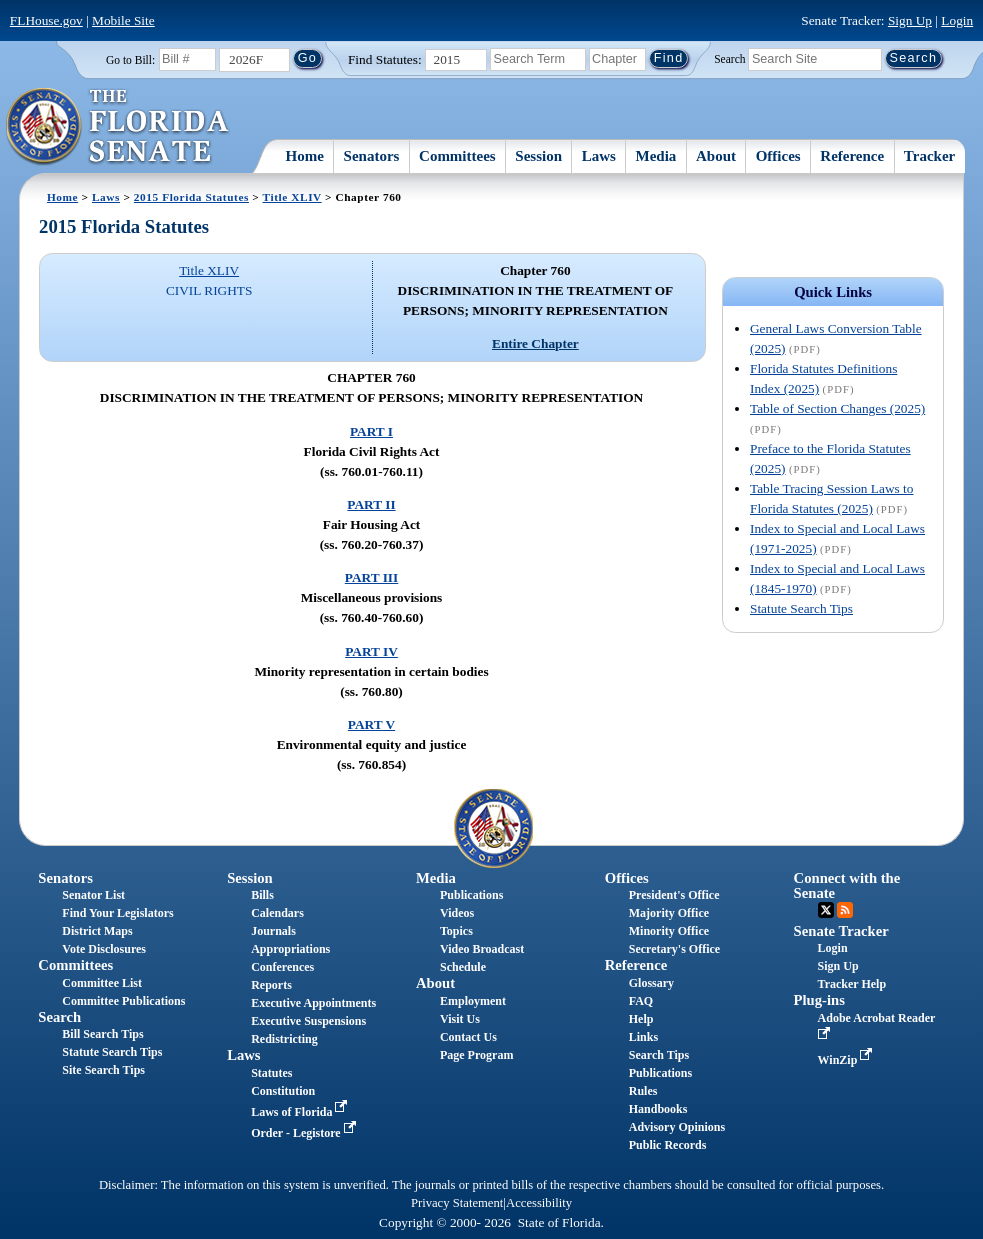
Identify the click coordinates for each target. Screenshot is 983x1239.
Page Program (476, 1055)
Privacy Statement (457, 1203)
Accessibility (539, 1203)
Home (305, 156)
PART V (371, 724)
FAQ (641, 1001)
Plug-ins (819, 1000)
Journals (273, 931)
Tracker (929, 156)
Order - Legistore (305, 1133)
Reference (852, 156)
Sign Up (910, 20)
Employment (473, 1001)
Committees (457, 156)
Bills (262, 895)
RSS (845, 910)
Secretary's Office (674, 949)
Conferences (282, 967)
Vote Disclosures (104, 949)
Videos (457, 913)
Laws (599, 156)
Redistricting (284, 1039)
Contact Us (468, 1037)
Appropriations (290, 949)
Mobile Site (123, 20)
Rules (643, 1091)
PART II (371, 504)
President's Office (674, 895)
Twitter (826, 910)
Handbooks (658, 1109)
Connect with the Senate (847, 885)
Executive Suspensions (308, 1021)
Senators (372, 156)
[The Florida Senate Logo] (118, 127)
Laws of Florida (301, 1112)
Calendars (277, 913)
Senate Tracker (841, 931)
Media (656, 156)
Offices (778, 156)
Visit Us (460, 1019)
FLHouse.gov (46, 20)
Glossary (651, 983)
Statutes (271, 1073)
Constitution (283, 1091)
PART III (371, 577)
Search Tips (659, 1055)
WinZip (847, 1060)
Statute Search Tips (801, 608)
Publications (471, 895)
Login (957, 20)
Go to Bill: (130, 60)
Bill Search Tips (102, 1034)
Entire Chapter (535, 343)
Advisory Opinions (677, 1127)
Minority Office (669, 931)
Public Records (668, 1145)
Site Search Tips (103, 1070)
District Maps (97, 931)
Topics (456, 931)
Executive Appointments (313, 1003)
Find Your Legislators (117, 913)
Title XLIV (292, 197)
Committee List (102, 983)
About (716, 156)
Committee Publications (123, 1001)
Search (729, 58)
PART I (371, 431)
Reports (271, 985)
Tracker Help (852, 984)
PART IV (371, 651)
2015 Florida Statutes (191, 197)
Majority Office (669, 913)
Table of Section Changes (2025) (837, 408)
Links (643, 1037)
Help (641, 1019)
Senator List (93, 895)
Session (538, 156)
